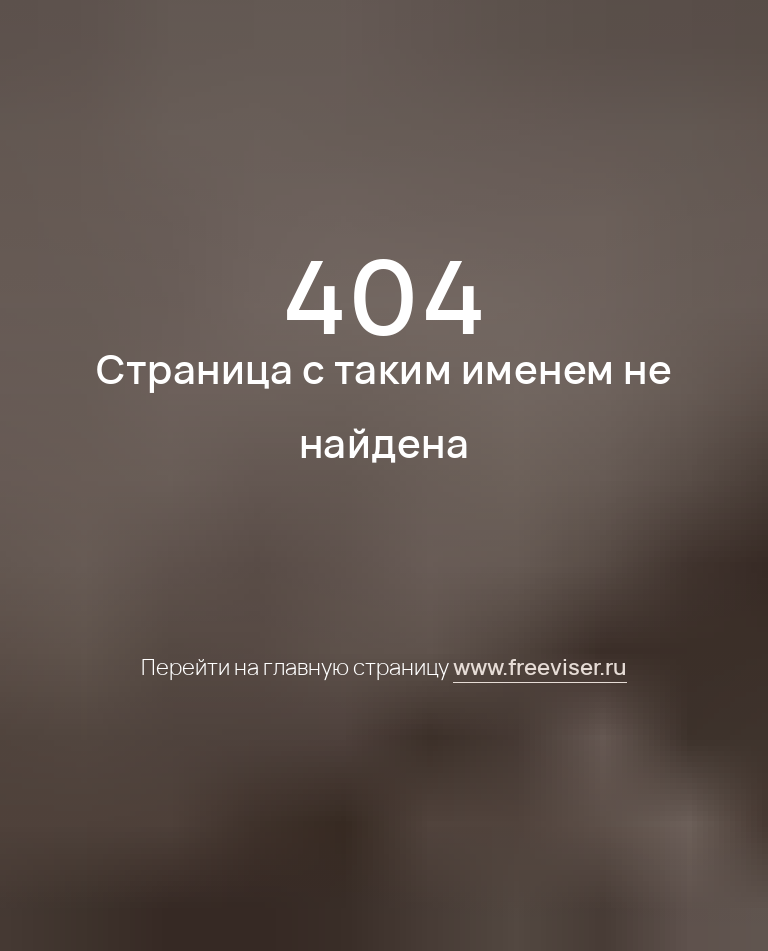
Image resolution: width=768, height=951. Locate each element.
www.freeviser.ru (540, 667)
